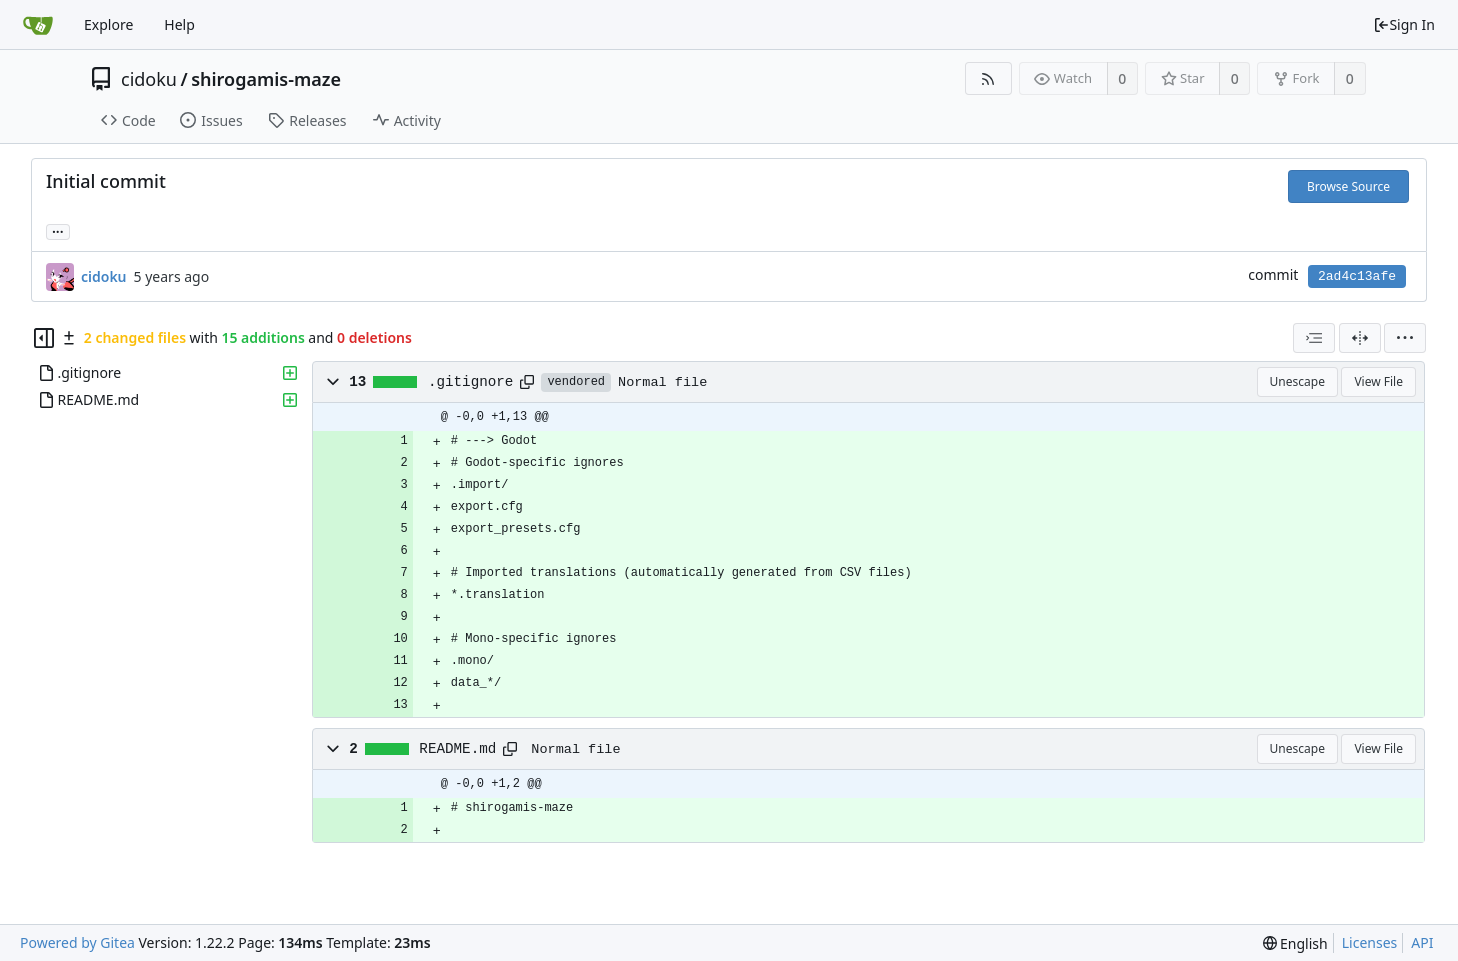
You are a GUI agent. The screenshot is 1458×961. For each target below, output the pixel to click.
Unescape (1297, 381)
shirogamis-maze (266, 79)
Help (179, 24)
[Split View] (1360, 338)
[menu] (1405, 338)
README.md (457, 749)
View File (1378, 381)
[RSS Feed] (988, 78)
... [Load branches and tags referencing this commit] (58, 230)
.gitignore (471, 382)
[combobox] (1314, 338)
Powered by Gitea (77, 942)
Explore (108, 24)
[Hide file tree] (44, 338)
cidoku (149, 79)
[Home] (38, 25)
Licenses (1370, 942)
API (1422, 942)
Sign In (1404, 24)
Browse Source (1348, 186)
